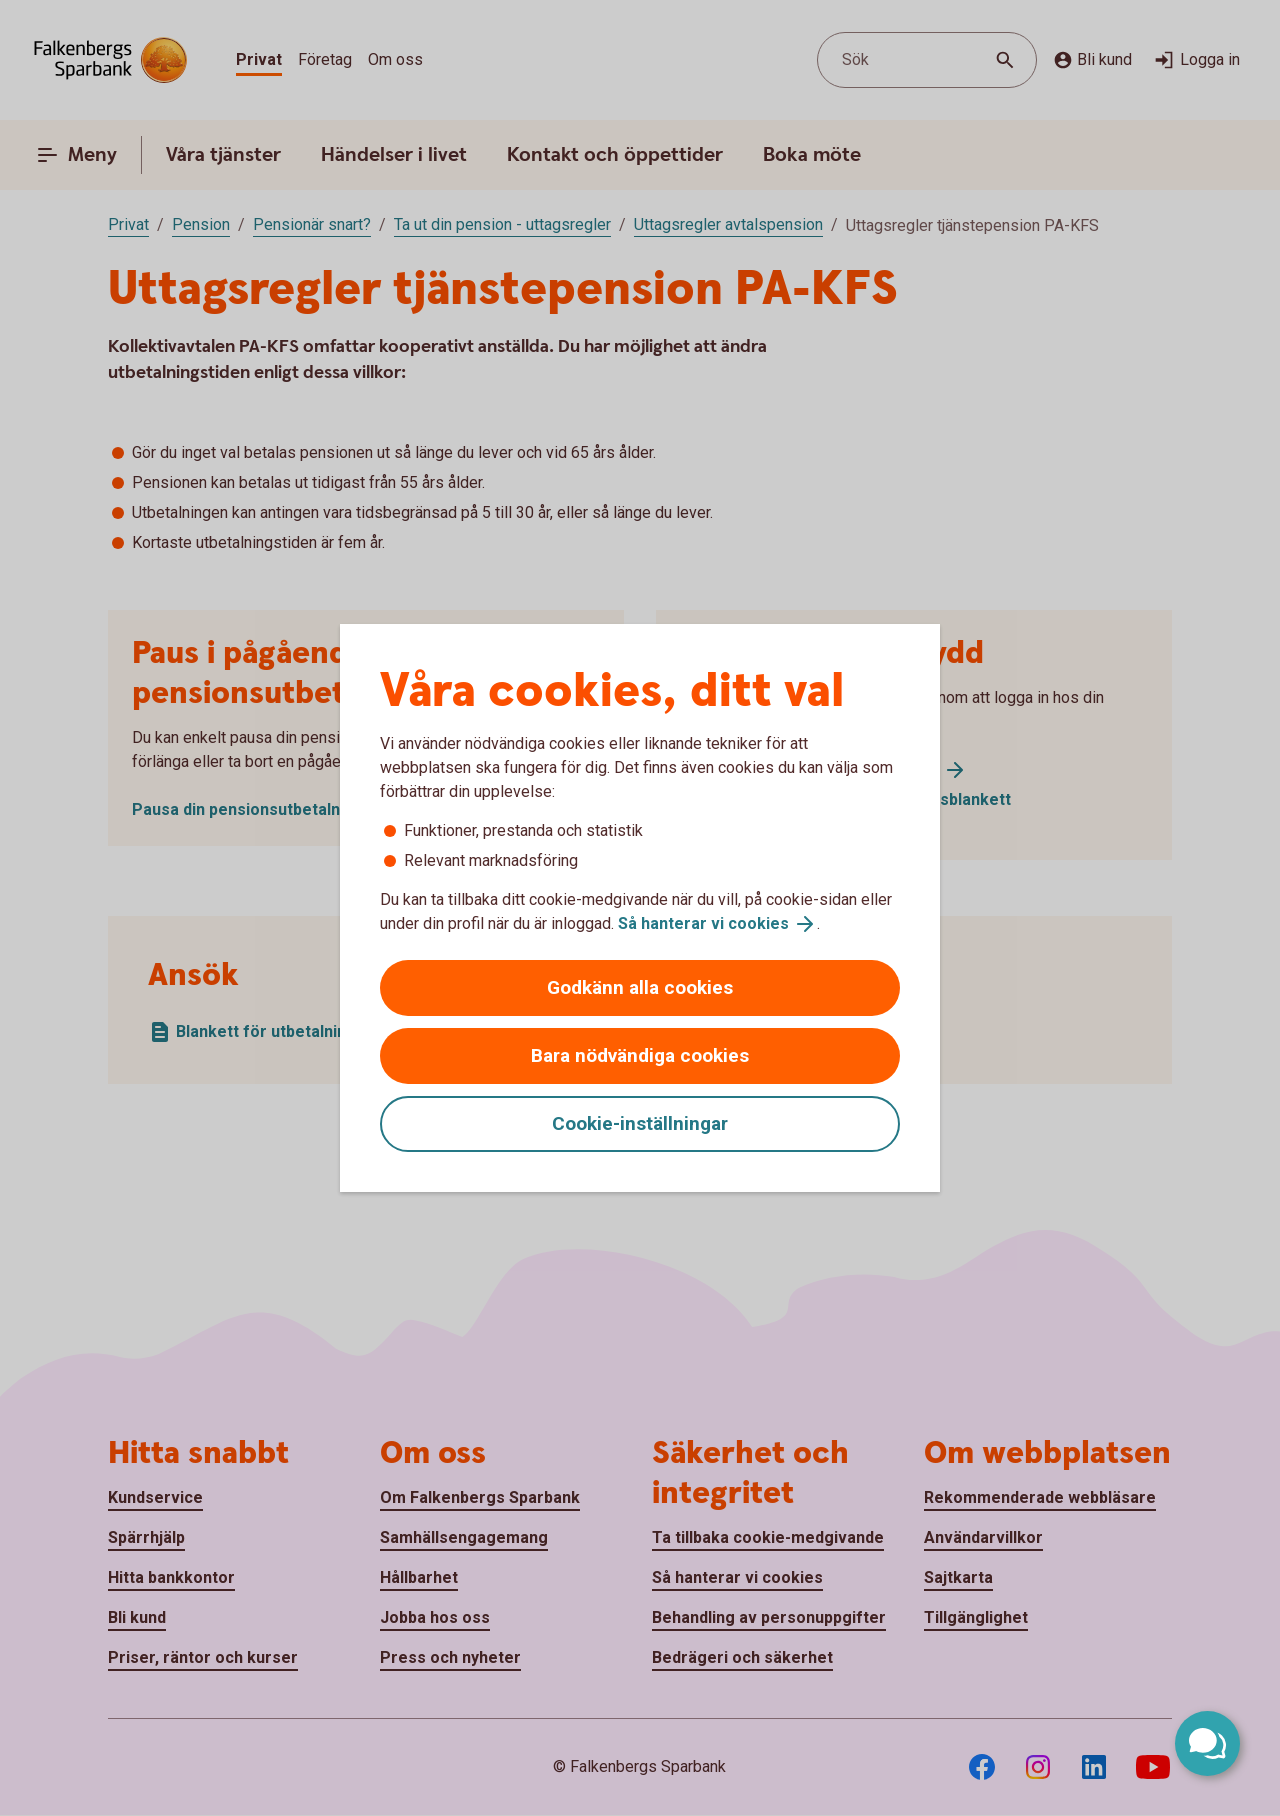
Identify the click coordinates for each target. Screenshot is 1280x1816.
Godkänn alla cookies (640, 987)
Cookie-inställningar (640, 1123)
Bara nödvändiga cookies (640, 1055)
